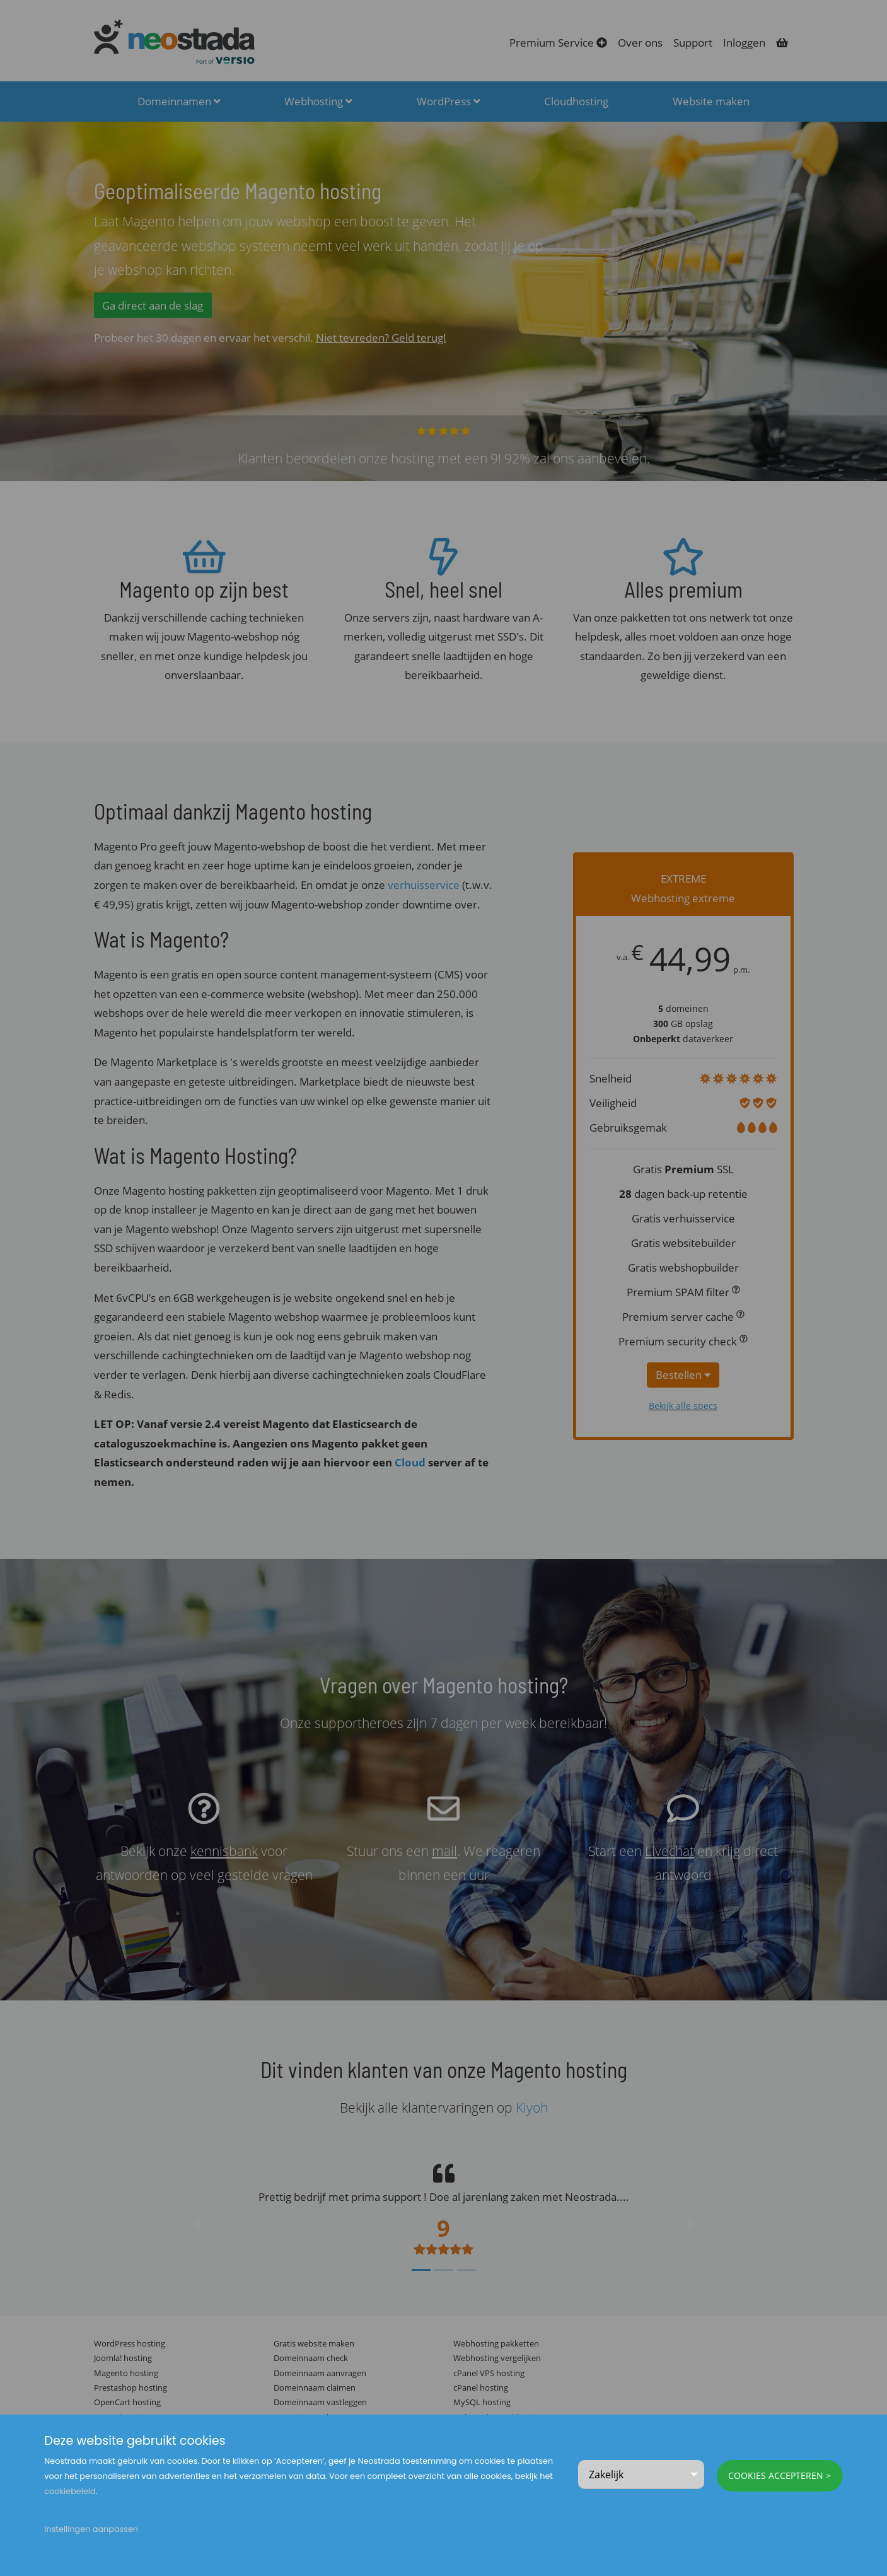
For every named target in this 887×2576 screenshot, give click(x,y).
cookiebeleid (69, 2491)
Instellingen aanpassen (91, 2529)
